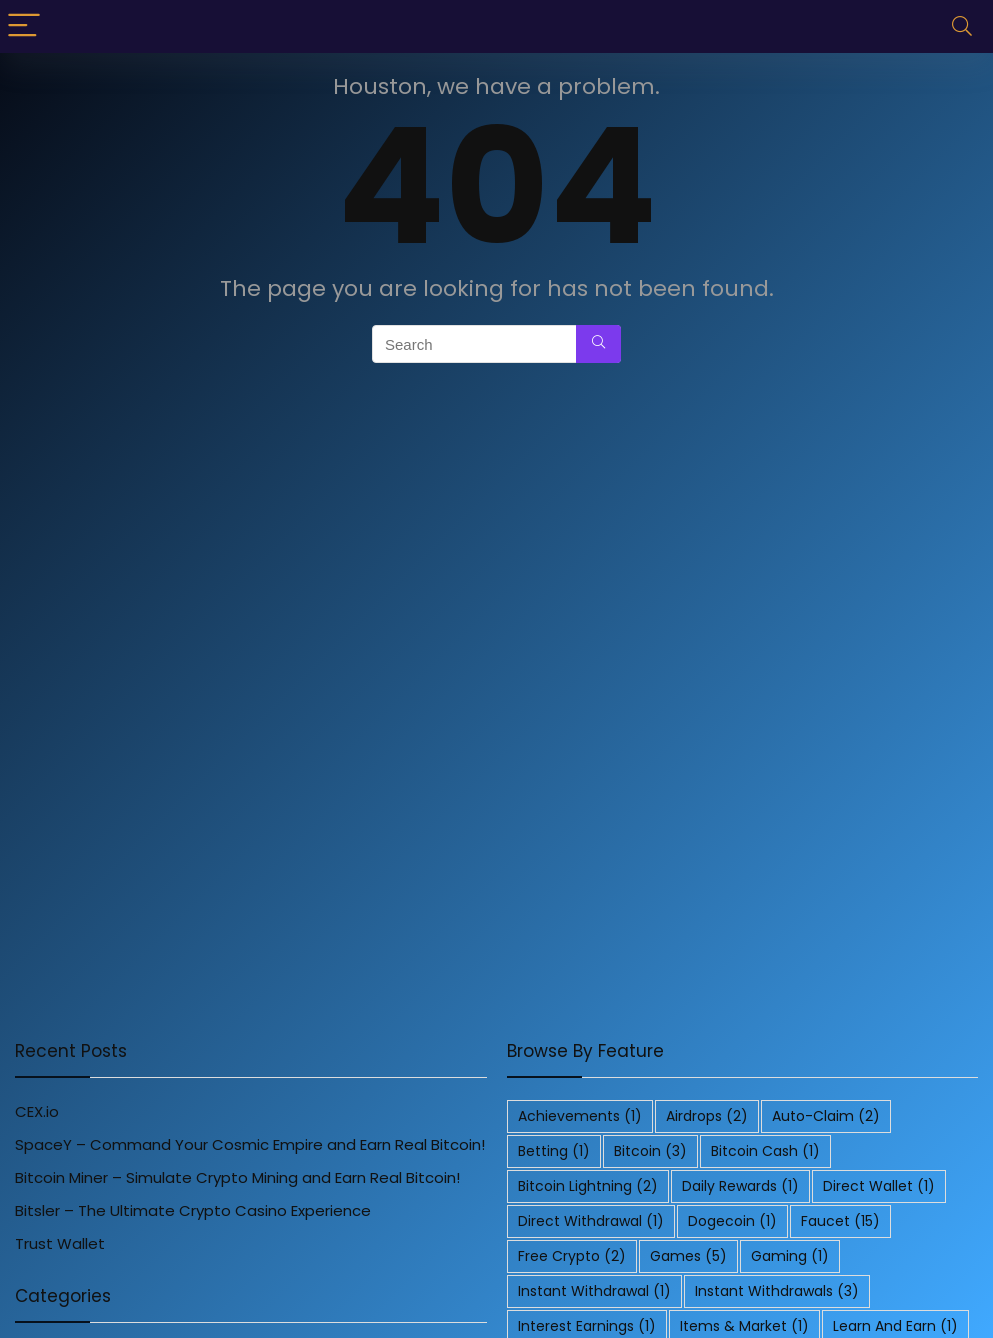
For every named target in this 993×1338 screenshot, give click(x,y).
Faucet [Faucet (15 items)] (840, 1221)
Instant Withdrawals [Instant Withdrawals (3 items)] (777, 1291)
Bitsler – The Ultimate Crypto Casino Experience (193, 1210)
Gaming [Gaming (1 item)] (790, 1256)
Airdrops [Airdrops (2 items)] (707, 1116)
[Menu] (24, 26)
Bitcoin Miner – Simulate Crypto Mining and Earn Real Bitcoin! (237, 1177)
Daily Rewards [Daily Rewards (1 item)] (740, 1186)
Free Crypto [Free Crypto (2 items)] (572, 1256)
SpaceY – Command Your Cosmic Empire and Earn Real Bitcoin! (250, 1144)
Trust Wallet (60, 1243)
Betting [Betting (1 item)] (554, 1151)
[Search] (962, 26)
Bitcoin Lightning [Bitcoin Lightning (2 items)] (588, 1186)
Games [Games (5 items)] (688, 1256)
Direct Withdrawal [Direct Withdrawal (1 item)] (591, 1221)
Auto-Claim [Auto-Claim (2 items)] (826, 1116)
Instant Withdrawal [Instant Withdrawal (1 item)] (594, 1291)
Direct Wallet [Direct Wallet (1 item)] (879, 1186)
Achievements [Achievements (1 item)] (580, 1116)
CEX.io (37, 1111)
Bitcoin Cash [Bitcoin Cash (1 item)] (765, 1151)
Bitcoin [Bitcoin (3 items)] (650, 1151)
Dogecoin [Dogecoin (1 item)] (732, 1221)
